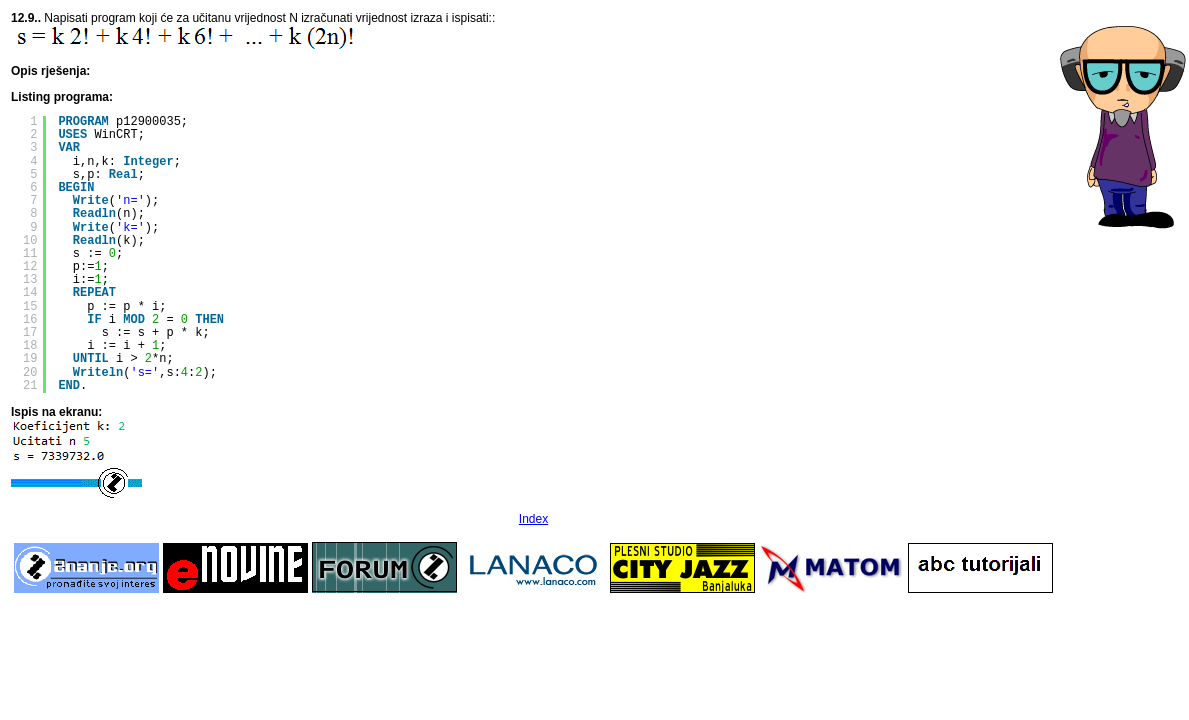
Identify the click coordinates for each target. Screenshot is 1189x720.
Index (533, 519)
